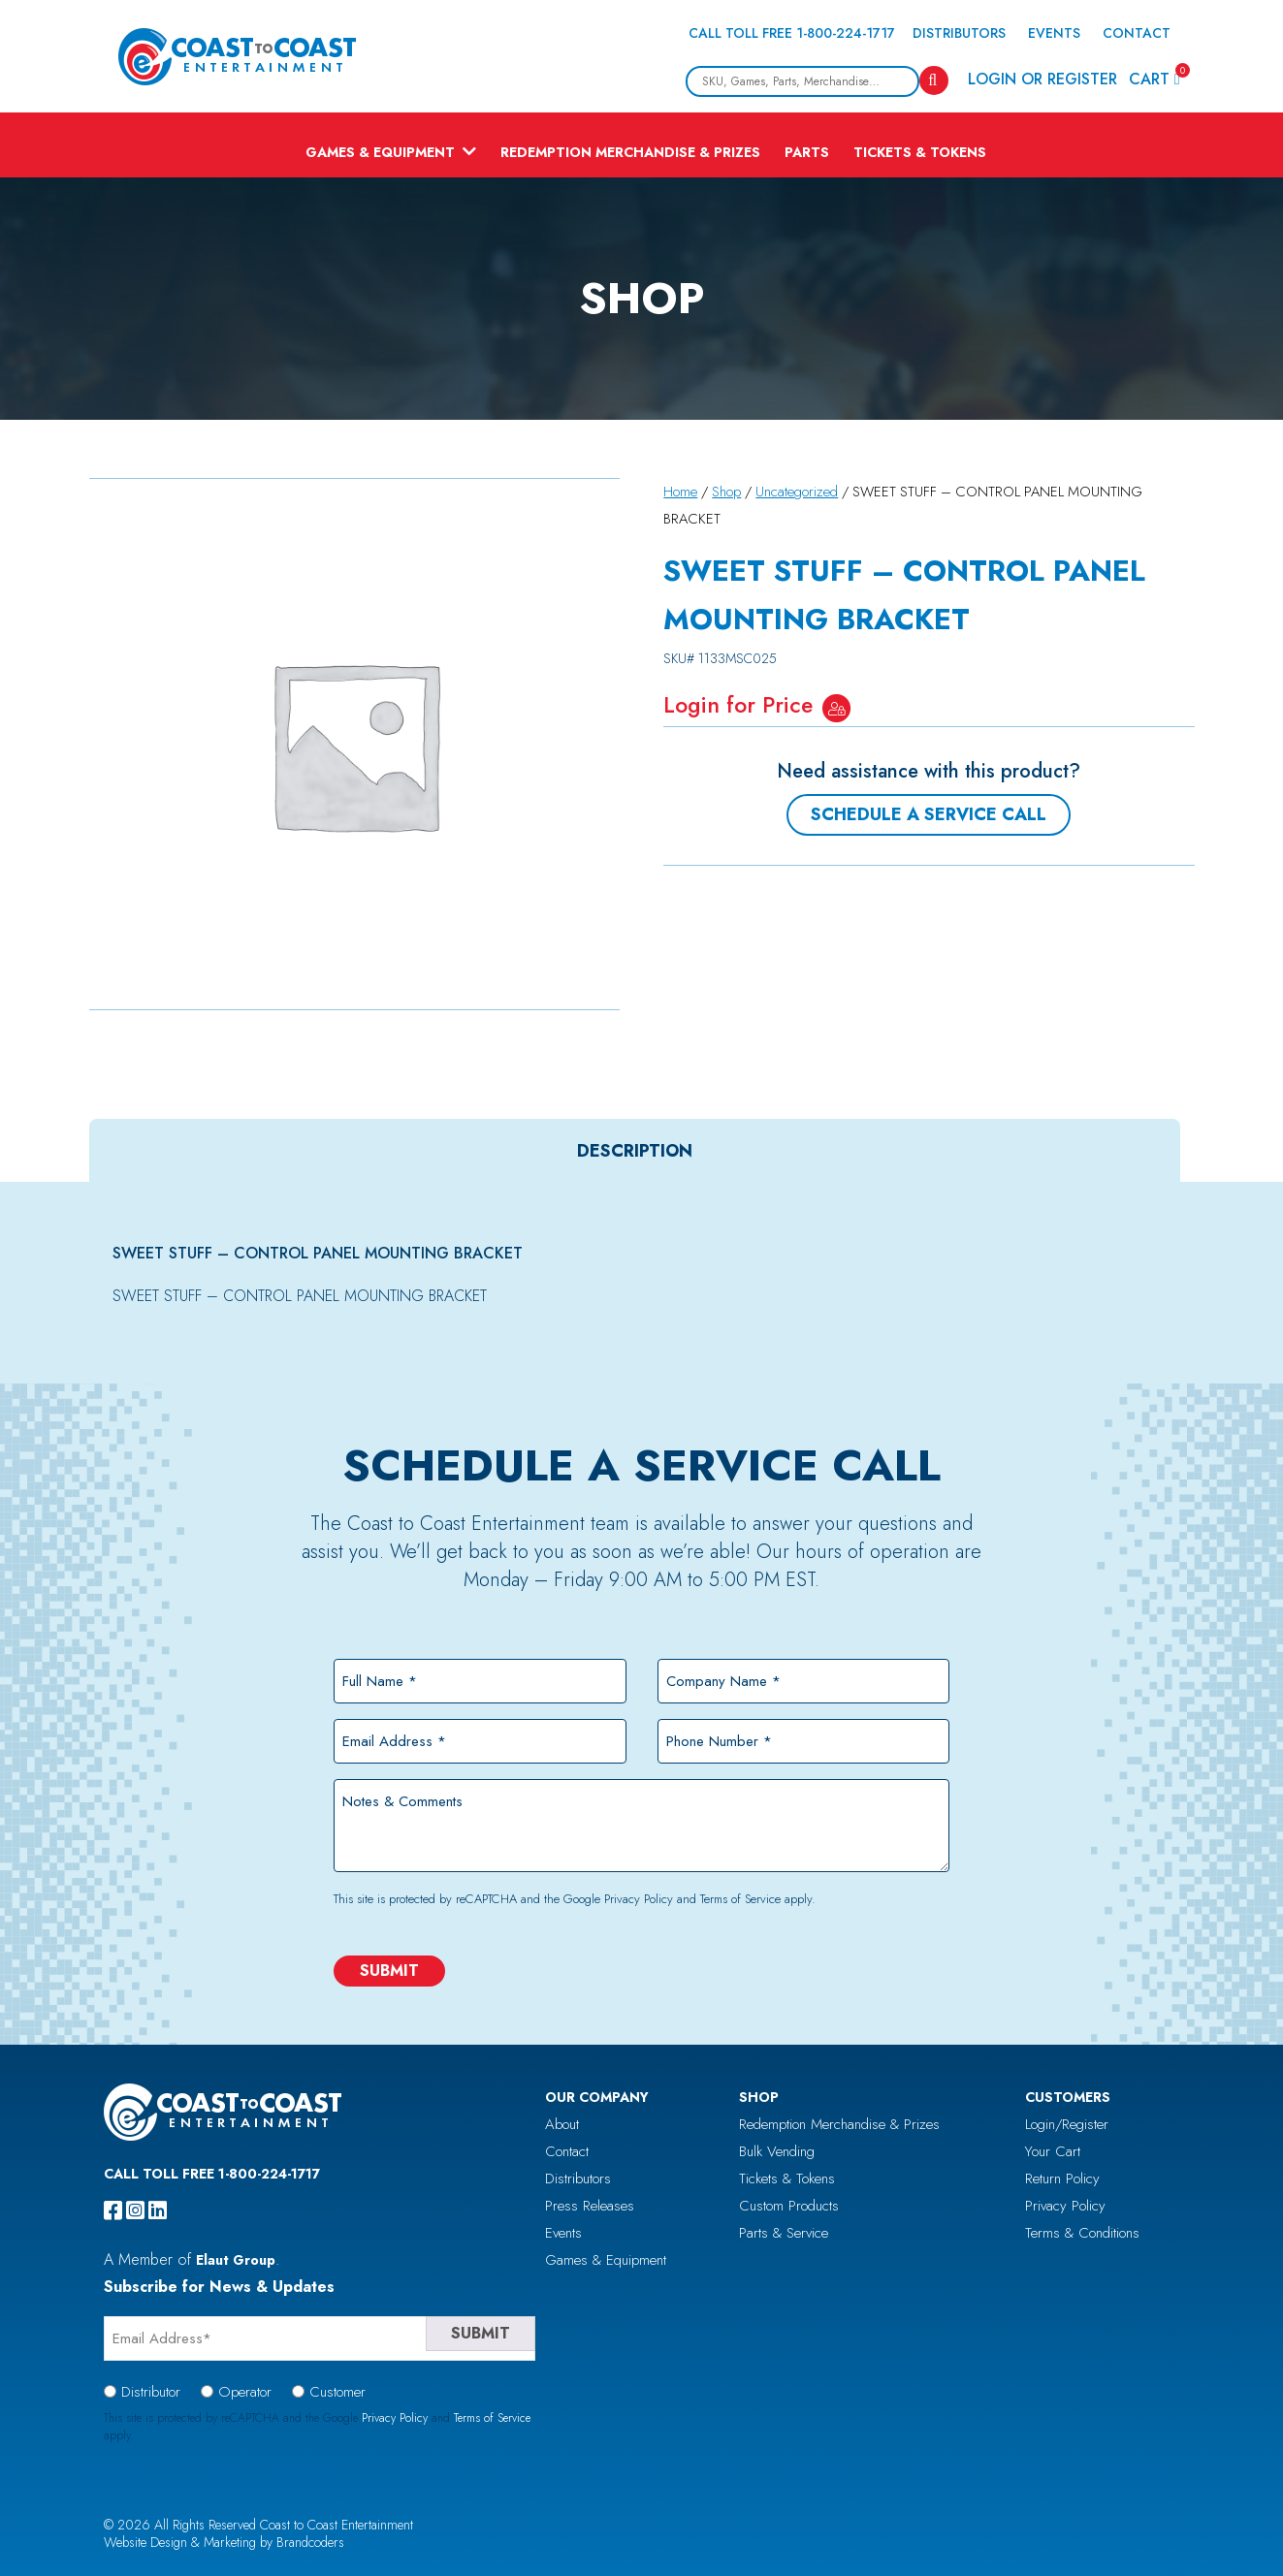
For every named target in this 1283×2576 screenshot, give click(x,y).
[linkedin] (157, 2210)
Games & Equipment (380, 152)
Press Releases (589, 2205)
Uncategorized (796, 491)
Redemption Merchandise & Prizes (630, 152)
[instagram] (135, 2210)
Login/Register (1066, 2124)
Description (634, 1150)
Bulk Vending (777, 2151)
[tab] (634, 1151)
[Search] (933, 80)
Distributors (959, 33)
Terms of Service (740, 1899)
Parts (807, 152)
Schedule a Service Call (928, 814)
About (562, 2124)
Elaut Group (235, 2260)
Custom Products (789, 2205)
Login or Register (1042, 79)
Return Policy (1062, 2178)
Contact (1137, 33)
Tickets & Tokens (919, 152)
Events (1054, 33)
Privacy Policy (638, 1899)
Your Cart (1052, 2151)
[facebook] (113, 2210)
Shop (726, 491)
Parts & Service (783, 2232)
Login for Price (738, 704)
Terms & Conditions (1082, 2232)
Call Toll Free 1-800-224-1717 (792, 33)
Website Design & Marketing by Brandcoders (224, 2542)
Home (680, 491)
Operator (245, 2391)
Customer (337, 2391)
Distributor (150, 2391)
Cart (1154, 78)
